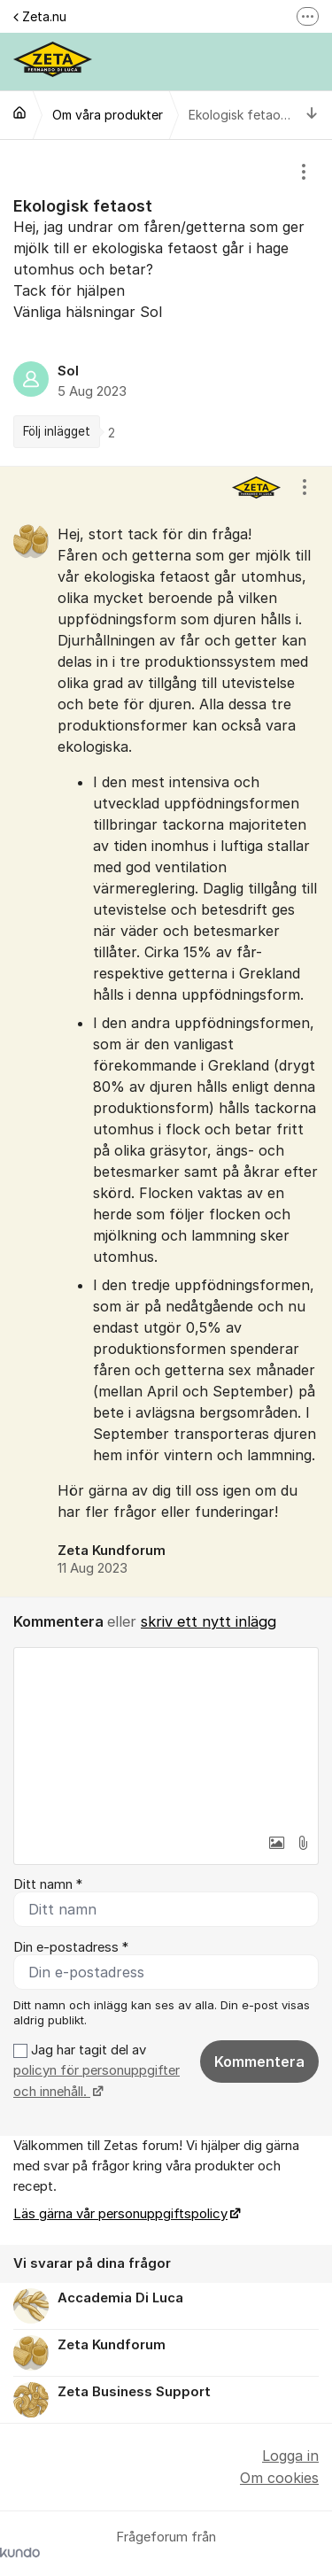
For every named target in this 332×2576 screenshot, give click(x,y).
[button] (276, 1842)
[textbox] (166, 1736)
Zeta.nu (39, 16)
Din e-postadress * (70, 1947)
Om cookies (279, 2478)
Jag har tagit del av (96, 2071)
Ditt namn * (47, 1884)
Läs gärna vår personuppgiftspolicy (120, 2214)
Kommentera (259, 2061)
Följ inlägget (56, 431)
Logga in (290, 2455)
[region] (166, 303)
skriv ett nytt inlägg (208, 1621)
